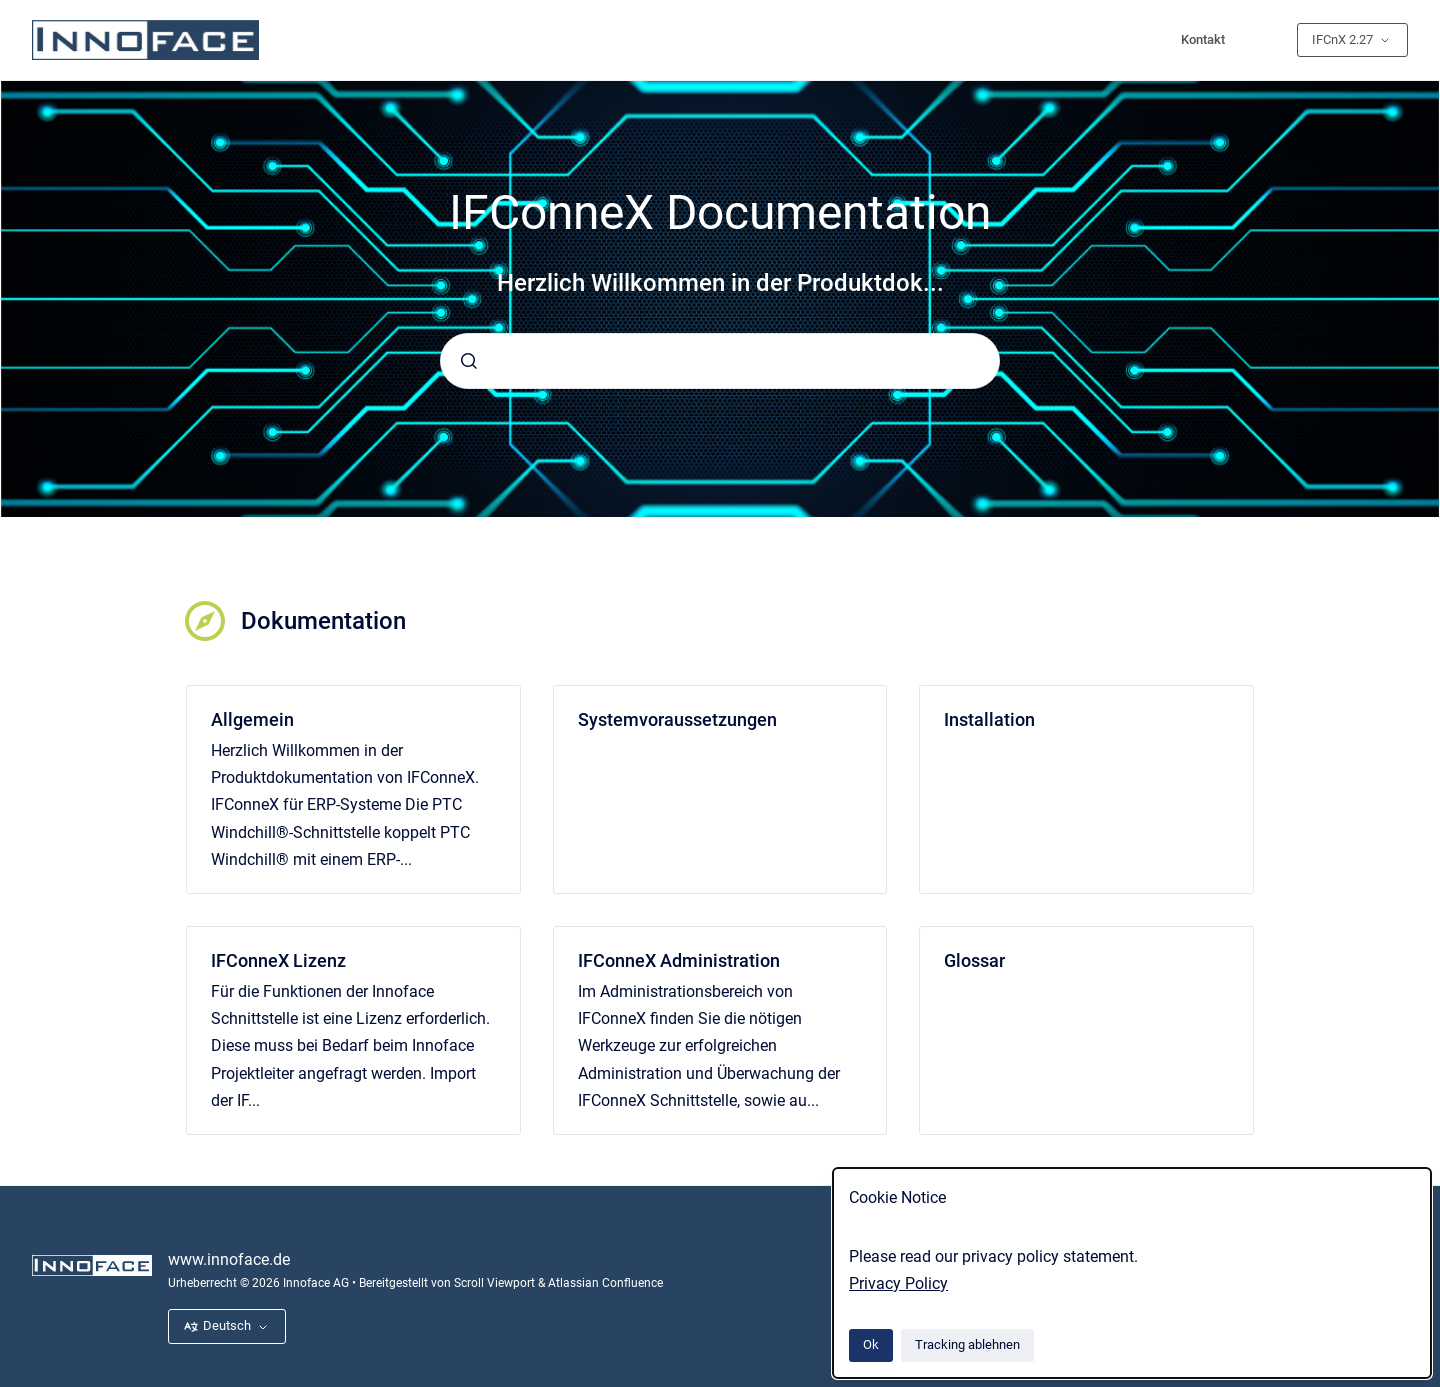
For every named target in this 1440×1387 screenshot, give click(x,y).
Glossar (974, 960)
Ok (871, 1344)
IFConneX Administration (679, 960)
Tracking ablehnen (967, 1344)
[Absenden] (469, 361)
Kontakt (1203, 39)
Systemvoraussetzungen (677, 719)
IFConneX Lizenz (278, 960)
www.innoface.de (229, 1259)
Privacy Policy (898, 1283)
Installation (989, 719)
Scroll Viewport (496, 1283)
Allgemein (252, 719)
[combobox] (720, 361)
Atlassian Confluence (605, 1283)
